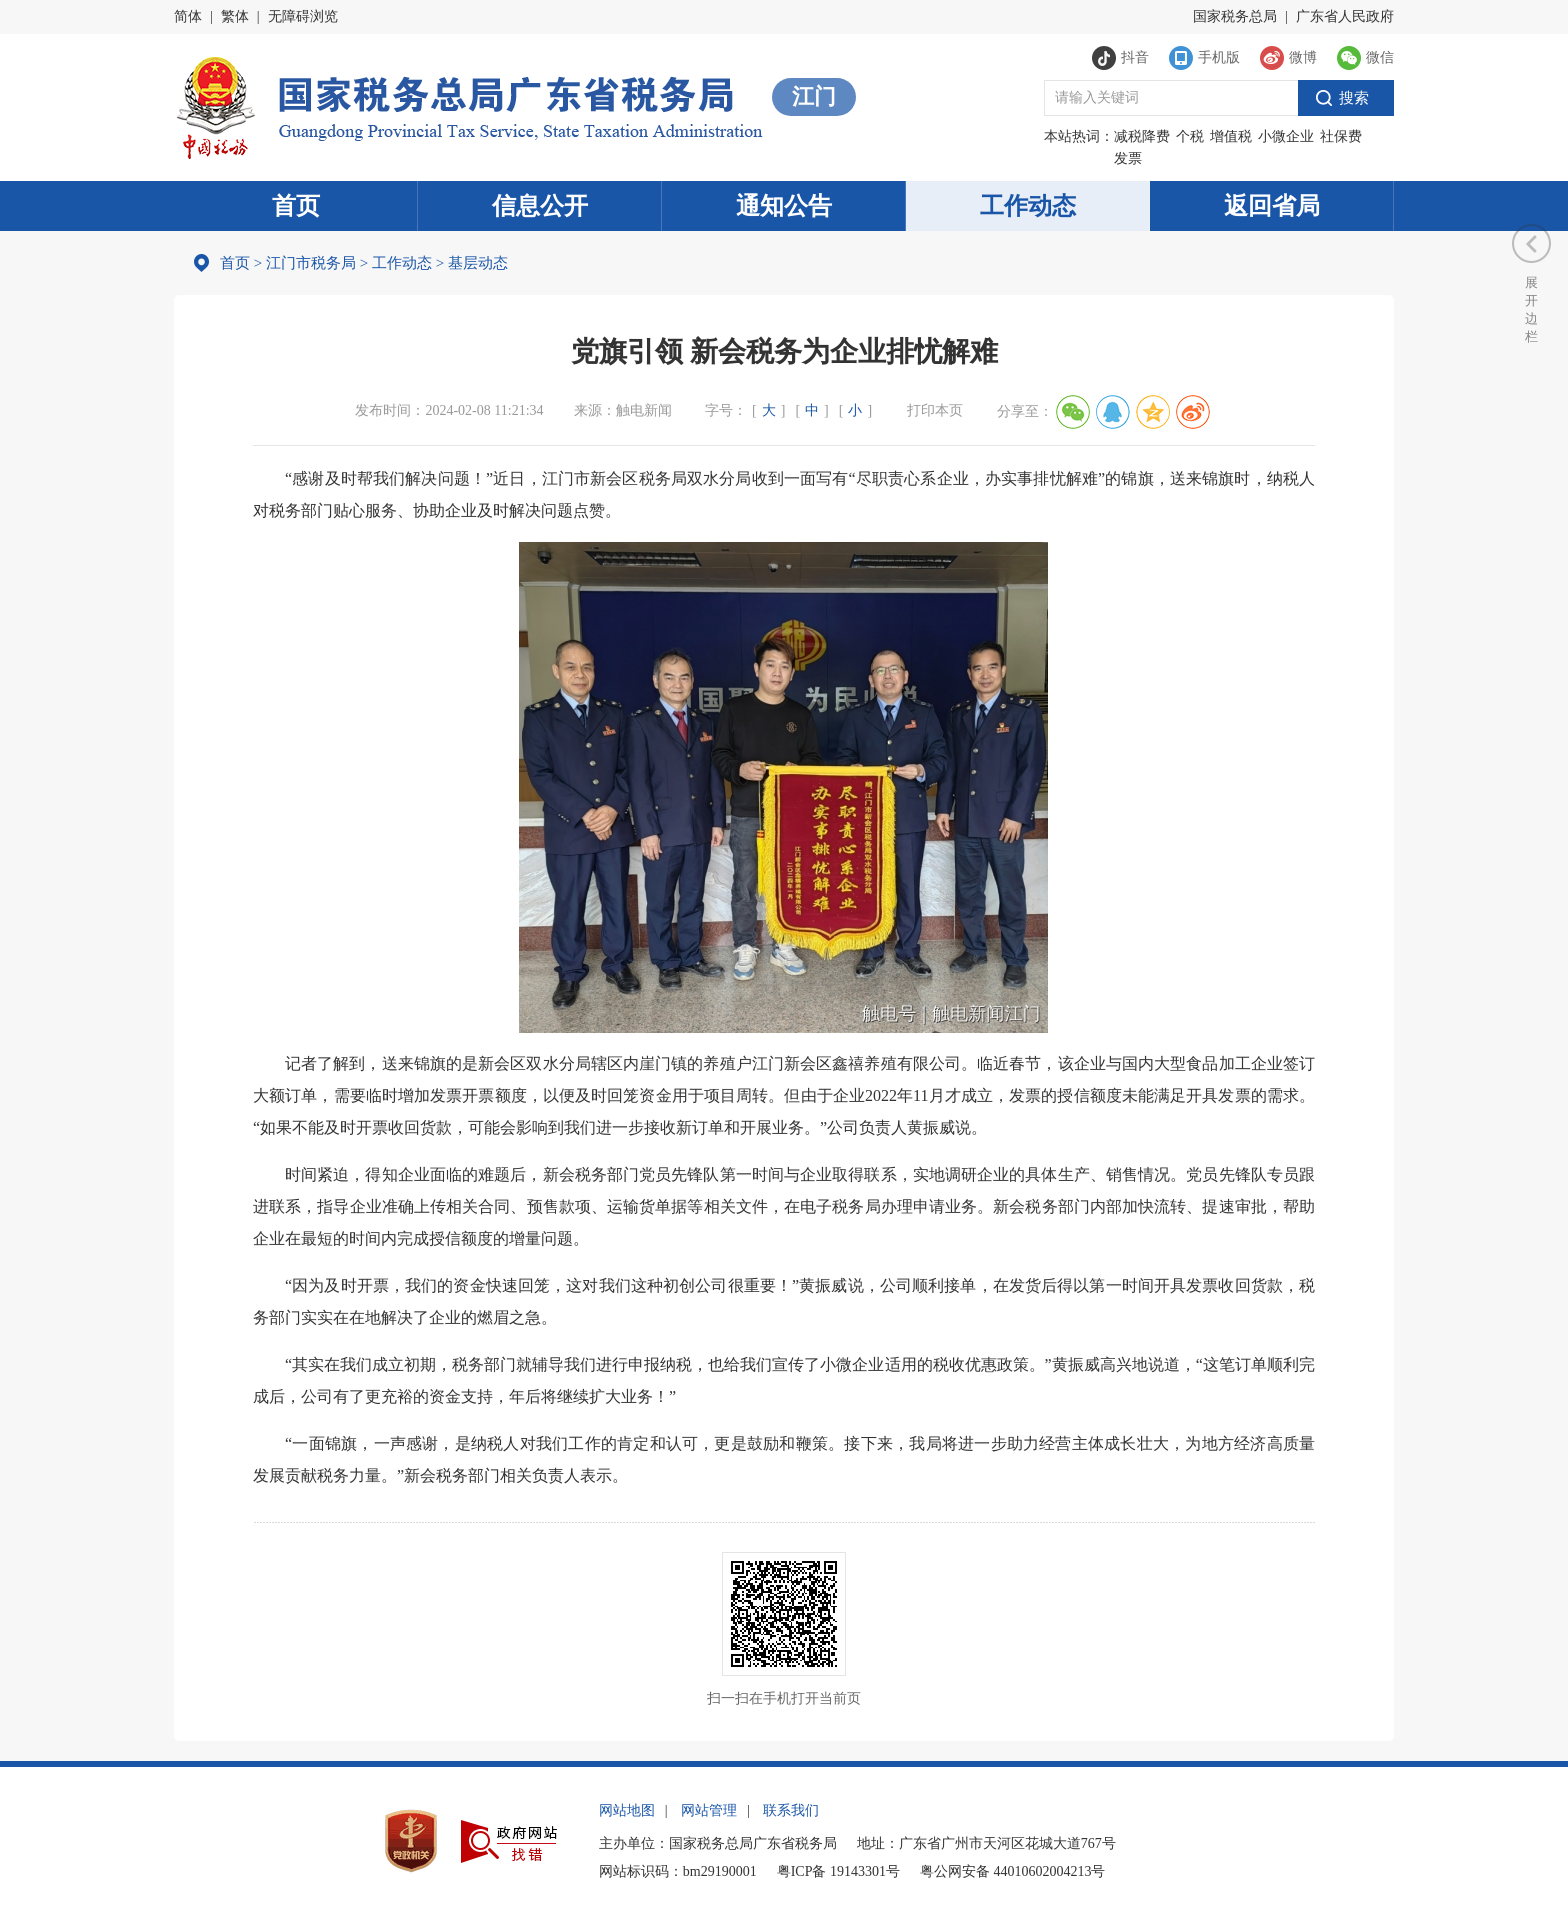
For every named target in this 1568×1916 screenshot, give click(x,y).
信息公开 (540, 206)
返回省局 (1272, 206)
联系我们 (791, 1810)
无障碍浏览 (303, 16)
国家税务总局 (1235, 16)
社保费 (1341, 136)
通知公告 (784, 206)
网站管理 (709, 1810)
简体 (188, 16)
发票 (1128, 158)
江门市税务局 (311, 263)
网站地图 (627, 1810)
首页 (296, 206)
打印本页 (935, 410)
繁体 (235, 16)
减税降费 (1142, 136)
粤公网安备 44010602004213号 (1013, 1871)
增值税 (1231, 136)
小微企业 (1286, 136)
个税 (1190, 136)
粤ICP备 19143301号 (838, 1871)
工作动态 (1028, 206)
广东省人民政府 (1345, 16)
